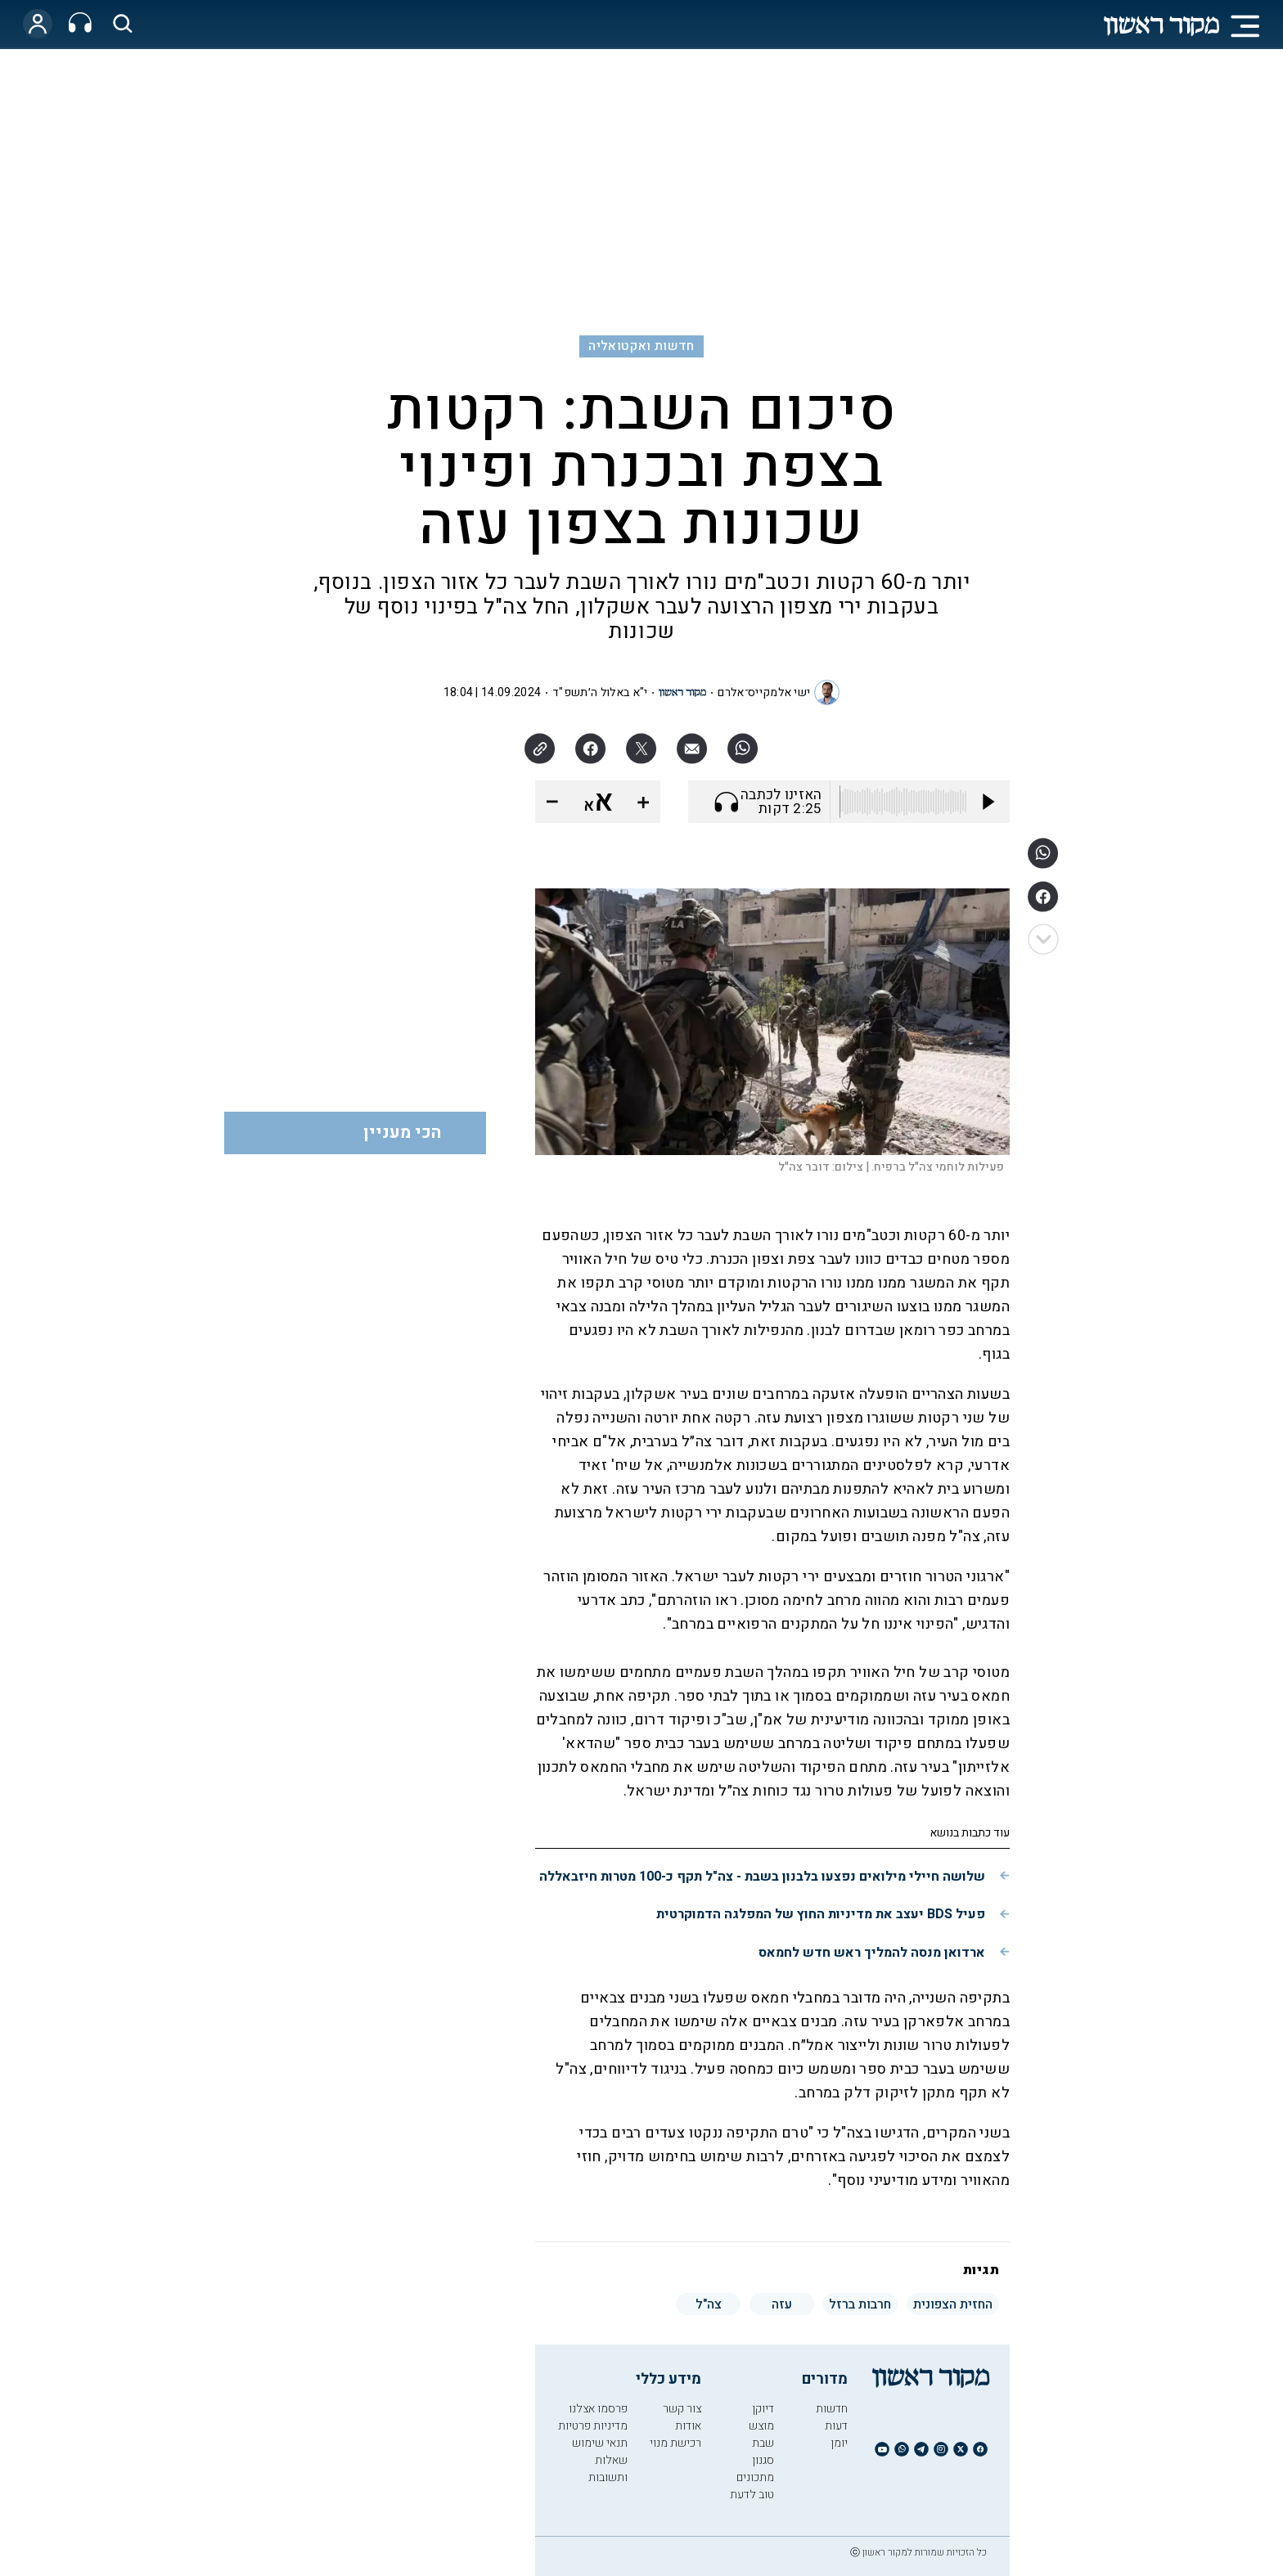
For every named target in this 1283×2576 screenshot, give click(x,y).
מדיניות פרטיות (593, 2425)
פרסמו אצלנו (598, 2408)
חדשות (832, 2408)
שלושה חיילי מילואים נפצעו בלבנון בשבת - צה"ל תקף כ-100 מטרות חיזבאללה (762, 1876)
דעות (836, 2425)
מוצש (761, 2425)
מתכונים (755, 2477)
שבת (763, 2443)
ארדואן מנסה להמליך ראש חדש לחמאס (872, 1952)
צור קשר (682, 2408)
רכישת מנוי (675, 2443)
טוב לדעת (752, 2494)
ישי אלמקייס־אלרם (764, 692)
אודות (688, 2425)
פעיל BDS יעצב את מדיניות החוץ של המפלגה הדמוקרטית (820, 1914)
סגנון (763, 2460)
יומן (839, 2443)
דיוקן (763, 2408)
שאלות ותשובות (608, 2469)
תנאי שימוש (600, 2443)
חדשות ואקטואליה (641, 346)
